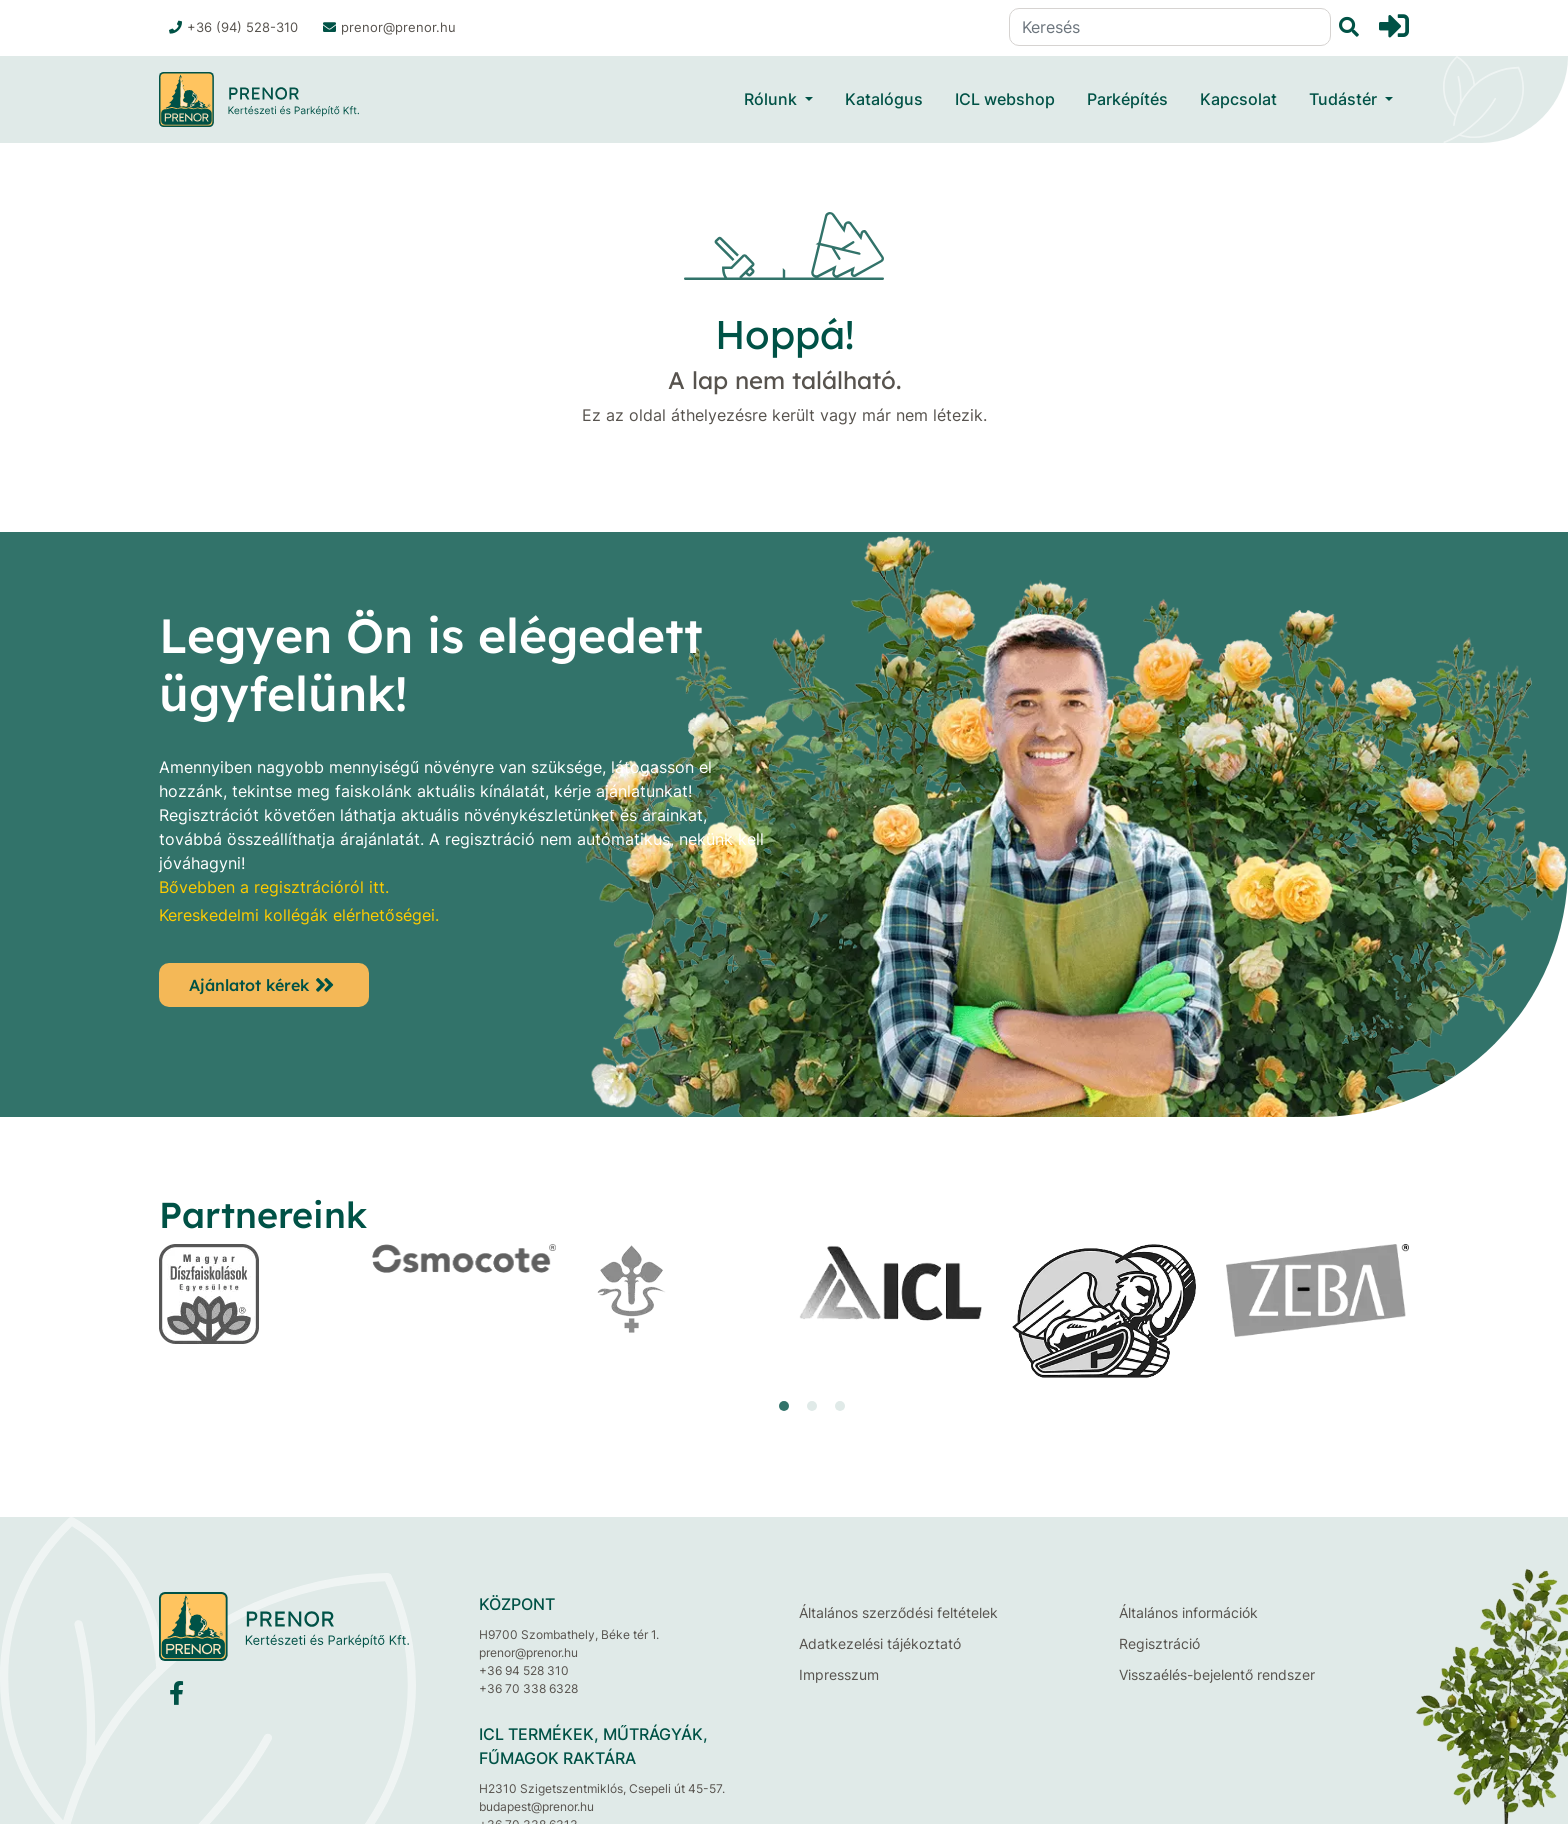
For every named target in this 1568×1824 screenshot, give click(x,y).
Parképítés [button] (1127, 99)
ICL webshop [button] (1005, 99)
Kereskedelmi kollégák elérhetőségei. (299, 915)
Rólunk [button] (772, 99)
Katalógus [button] (884, 99)
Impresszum (839, 1674)
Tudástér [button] (1345, 99)
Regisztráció (1159, 1643)
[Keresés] (1170, 27)
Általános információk (1188, 1612)
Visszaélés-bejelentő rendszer (1217, 1674)
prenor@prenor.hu (389, 27)
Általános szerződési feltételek (898, 1612)
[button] (784, 1406)
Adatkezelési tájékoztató (880, 1643)
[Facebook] (176, 1697)
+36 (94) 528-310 (233, 27)
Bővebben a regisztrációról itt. (274, 887)
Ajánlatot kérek (249, 985)
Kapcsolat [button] (1238, 99)
